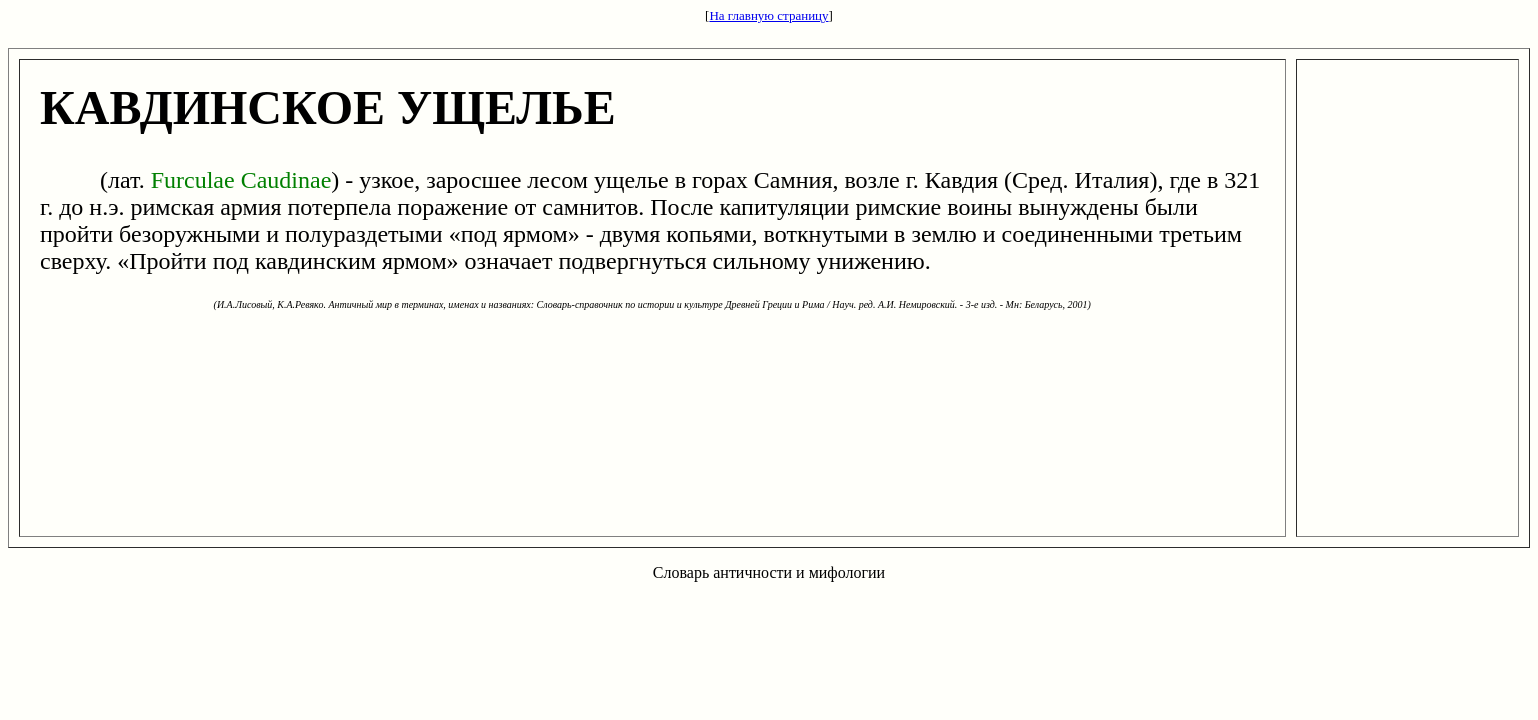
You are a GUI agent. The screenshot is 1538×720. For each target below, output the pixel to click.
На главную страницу (768, 15)
